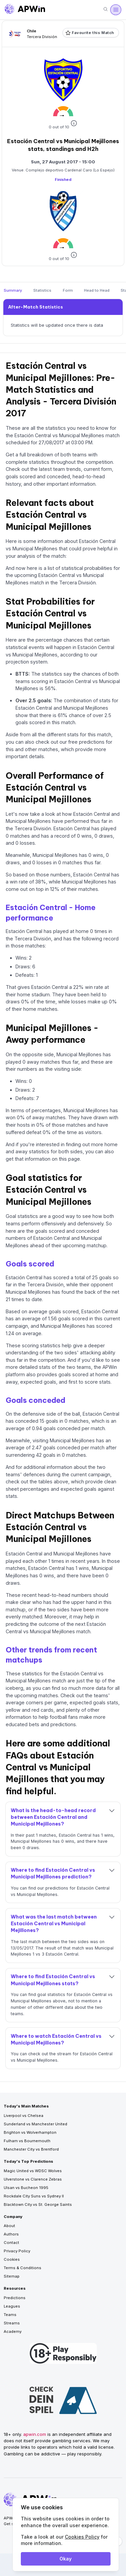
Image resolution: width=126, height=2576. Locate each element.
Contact (11, 2242)
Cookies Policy (82, 2537)
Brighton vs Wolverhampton (30, 2132)
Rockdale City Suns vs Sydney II (34, 2196)
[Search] (105, 9)
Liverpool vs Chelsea (23, 2115)
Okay (65, 2559)
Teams (10, 2314)
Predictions (15, 2297)
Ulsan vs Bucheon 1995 (26, 2187)
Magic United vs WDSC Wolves (33, 2170)
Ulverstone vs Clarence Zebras (33, 2179)
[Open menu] (115, 9)
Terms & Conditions (22, 2267)
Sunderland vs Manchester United (35, 2124)
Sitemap (11, 2276)
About (9, 2225)
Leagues (12, 2306)
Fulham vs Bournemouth (27, 2140)
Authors (11, 2234)
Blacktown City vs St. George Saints (38, 2204)
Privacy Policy (17, 2251)
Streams (12, 2323)
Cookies (12, 2259)
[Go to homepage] (25, 10)
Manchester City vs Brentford (31, 2149)
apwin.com (34, 2434)
